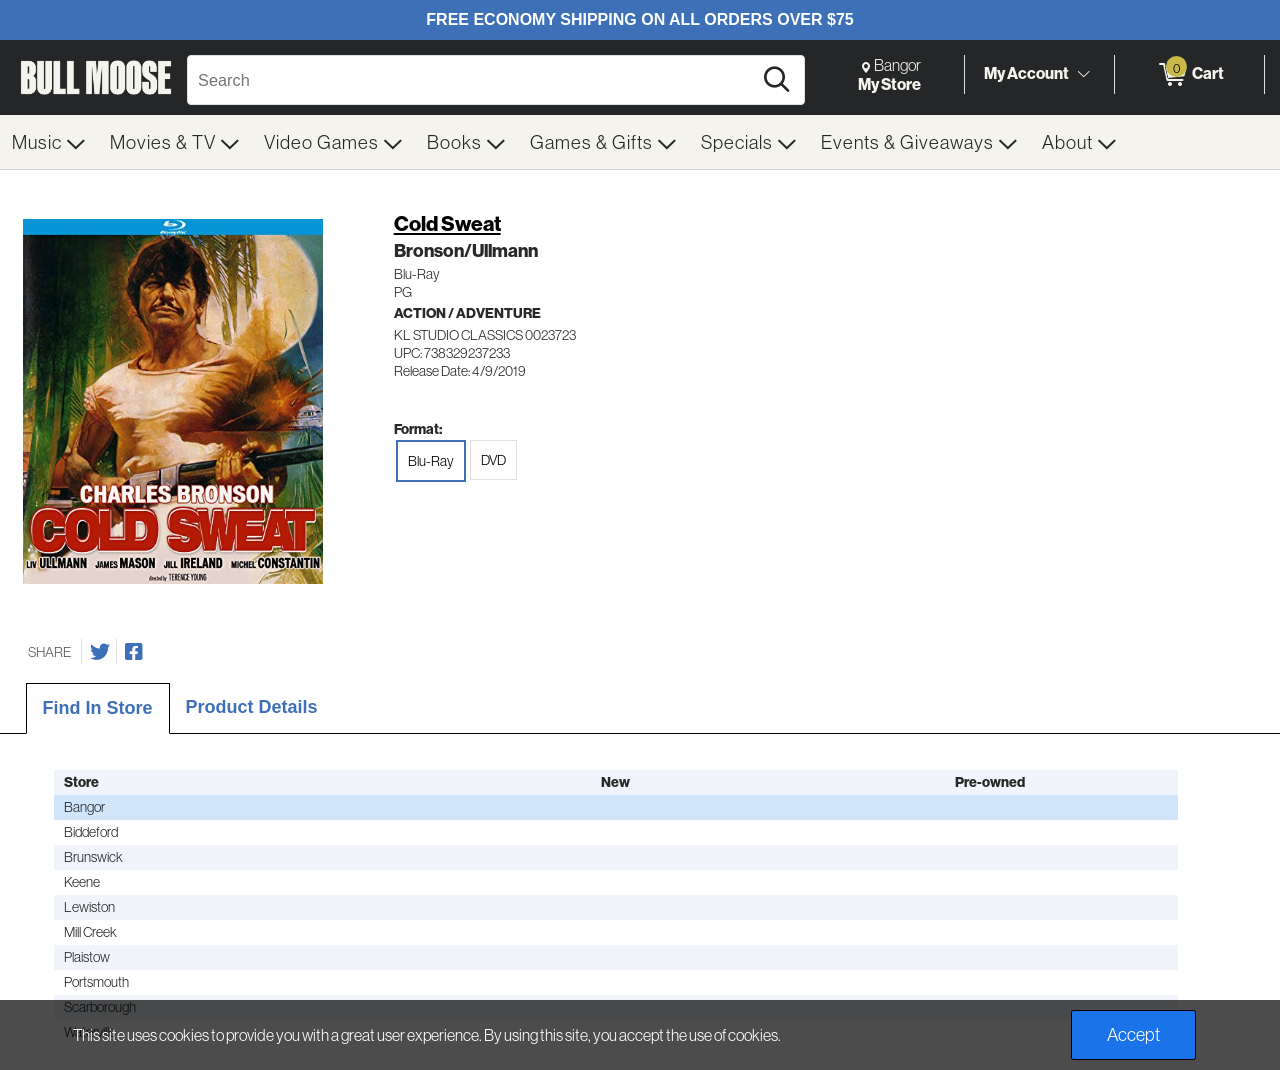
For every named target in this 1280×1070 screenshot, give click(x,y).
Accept (1133, 1034)
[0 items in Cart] (1189, 75)
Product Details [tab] (252, 707)
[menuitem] (49, 142)
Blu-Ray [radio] (431, 461)
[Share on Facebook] (134, 652)
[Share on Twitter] (100, 652)
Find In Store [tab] (98, 708)
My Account (1026, 73)
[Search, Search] (472, 80)
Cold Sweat (447, 224)
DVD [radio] (493, 460)
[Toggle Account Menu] (1083, 74)
